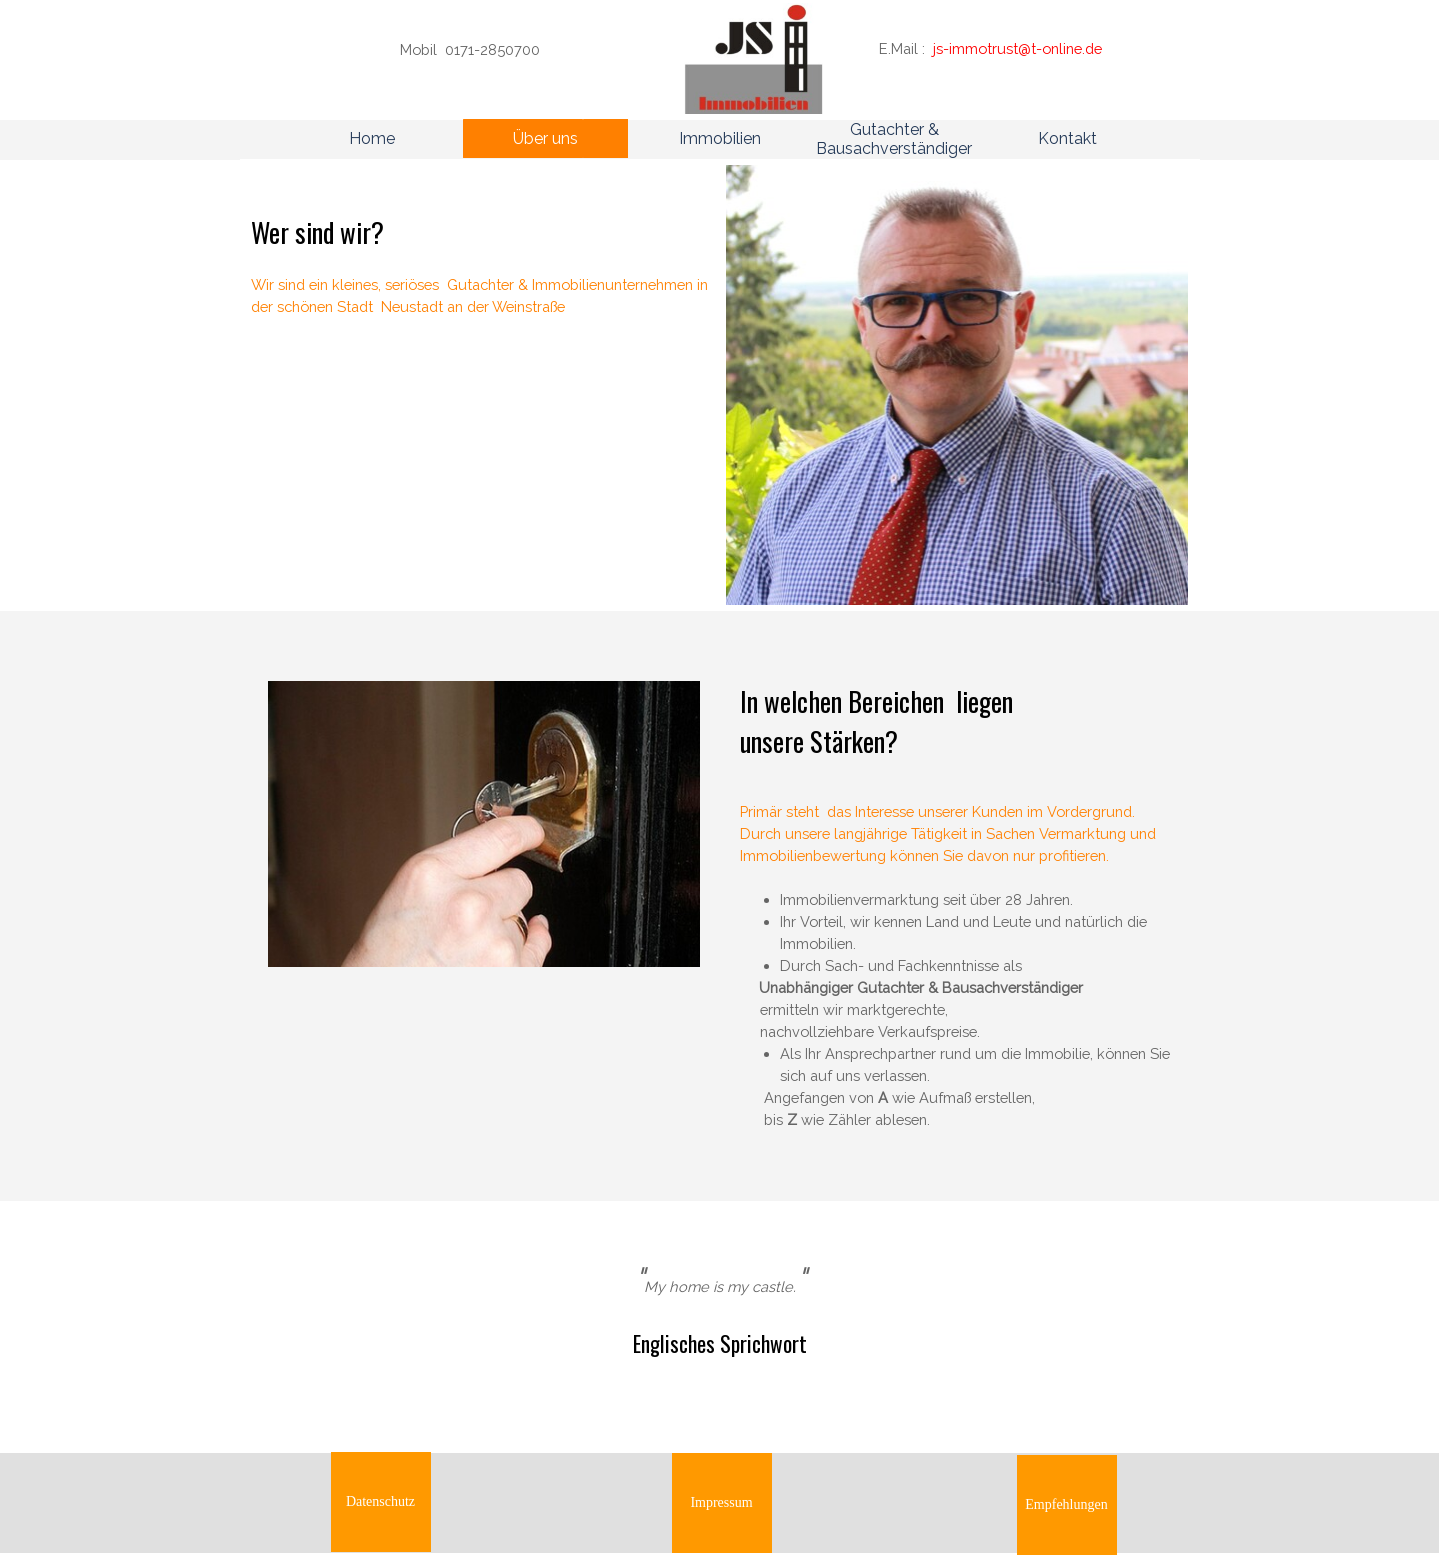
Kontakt (1067, 138)
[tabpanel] (510, 50)
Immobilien (720, 138)
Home (372, 138)
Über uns (545, 138)
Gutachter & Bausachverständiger (894, 139)
